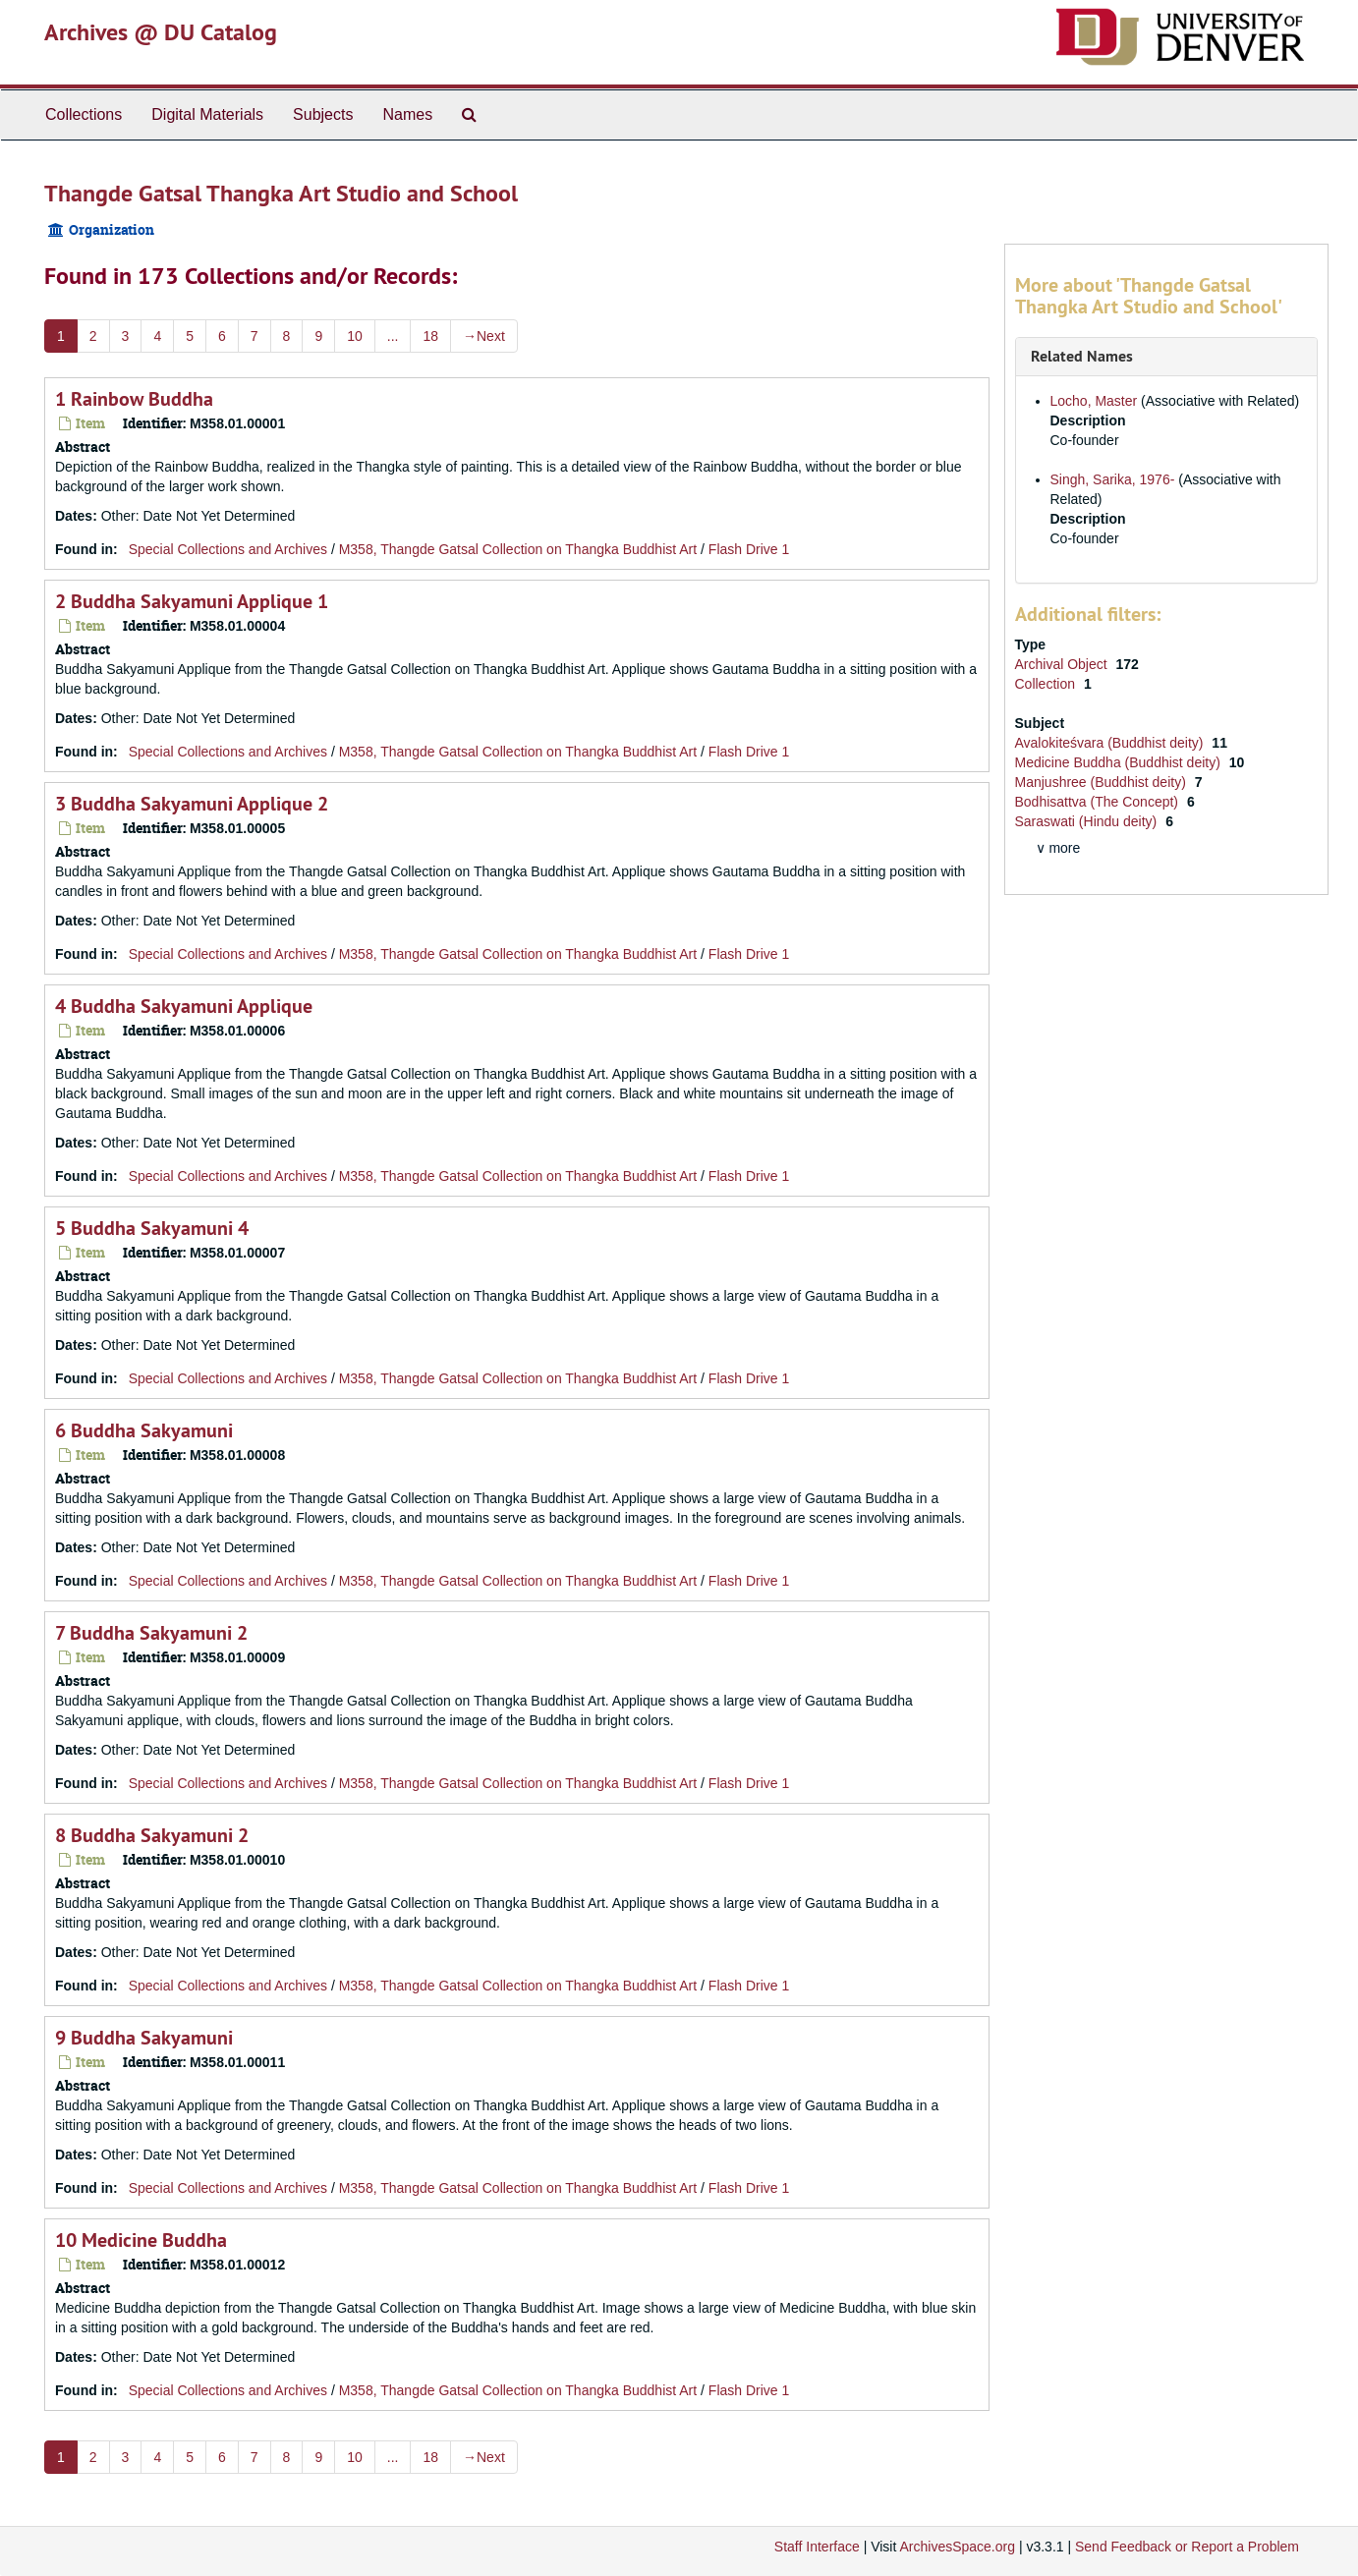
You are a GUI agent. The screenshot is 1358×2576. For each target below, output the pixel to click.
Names (407, 114)
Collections (83, 114)
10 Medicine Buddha (141, 2240)
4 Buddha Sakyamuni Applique (183, 1006)
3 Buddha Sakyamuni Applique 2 (191, 803)
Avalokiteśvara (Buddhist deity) (1111, 743)
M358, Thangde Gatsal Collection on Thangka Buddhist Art (518, 549)
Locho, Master (1094, 401)
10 (355, 336)
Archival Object (1063, 664)
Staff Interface (817, 2546)
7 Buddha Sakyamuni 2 (151, 1633)
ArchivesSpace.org (957, 2546)
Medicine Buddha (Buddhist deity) (1119, 762)
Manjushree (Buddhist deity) (1102, 782)
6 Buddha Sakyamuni (144, 1430)
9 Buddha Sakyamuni (144, 2037)
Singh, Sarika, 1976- (1112, 479)
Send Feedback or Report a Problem (1187, 2546)
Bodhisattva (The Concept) (1098, 802)
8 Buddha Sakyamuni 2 (152, 1835)
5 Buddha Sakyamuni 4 (152, 1228)
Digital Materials (207, 114)
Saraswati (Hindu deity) (1088, 821)
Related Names (1082, 356)
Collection (1047, 684)
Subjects (323, 114)
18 (430, 336)
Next (484, 336)
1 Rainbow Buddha (134, 399)
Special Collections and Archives (228, 549)
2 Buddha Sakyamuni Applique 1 (191, 601)
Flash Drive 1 (748, 549)
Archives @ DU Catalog (160, 32)
